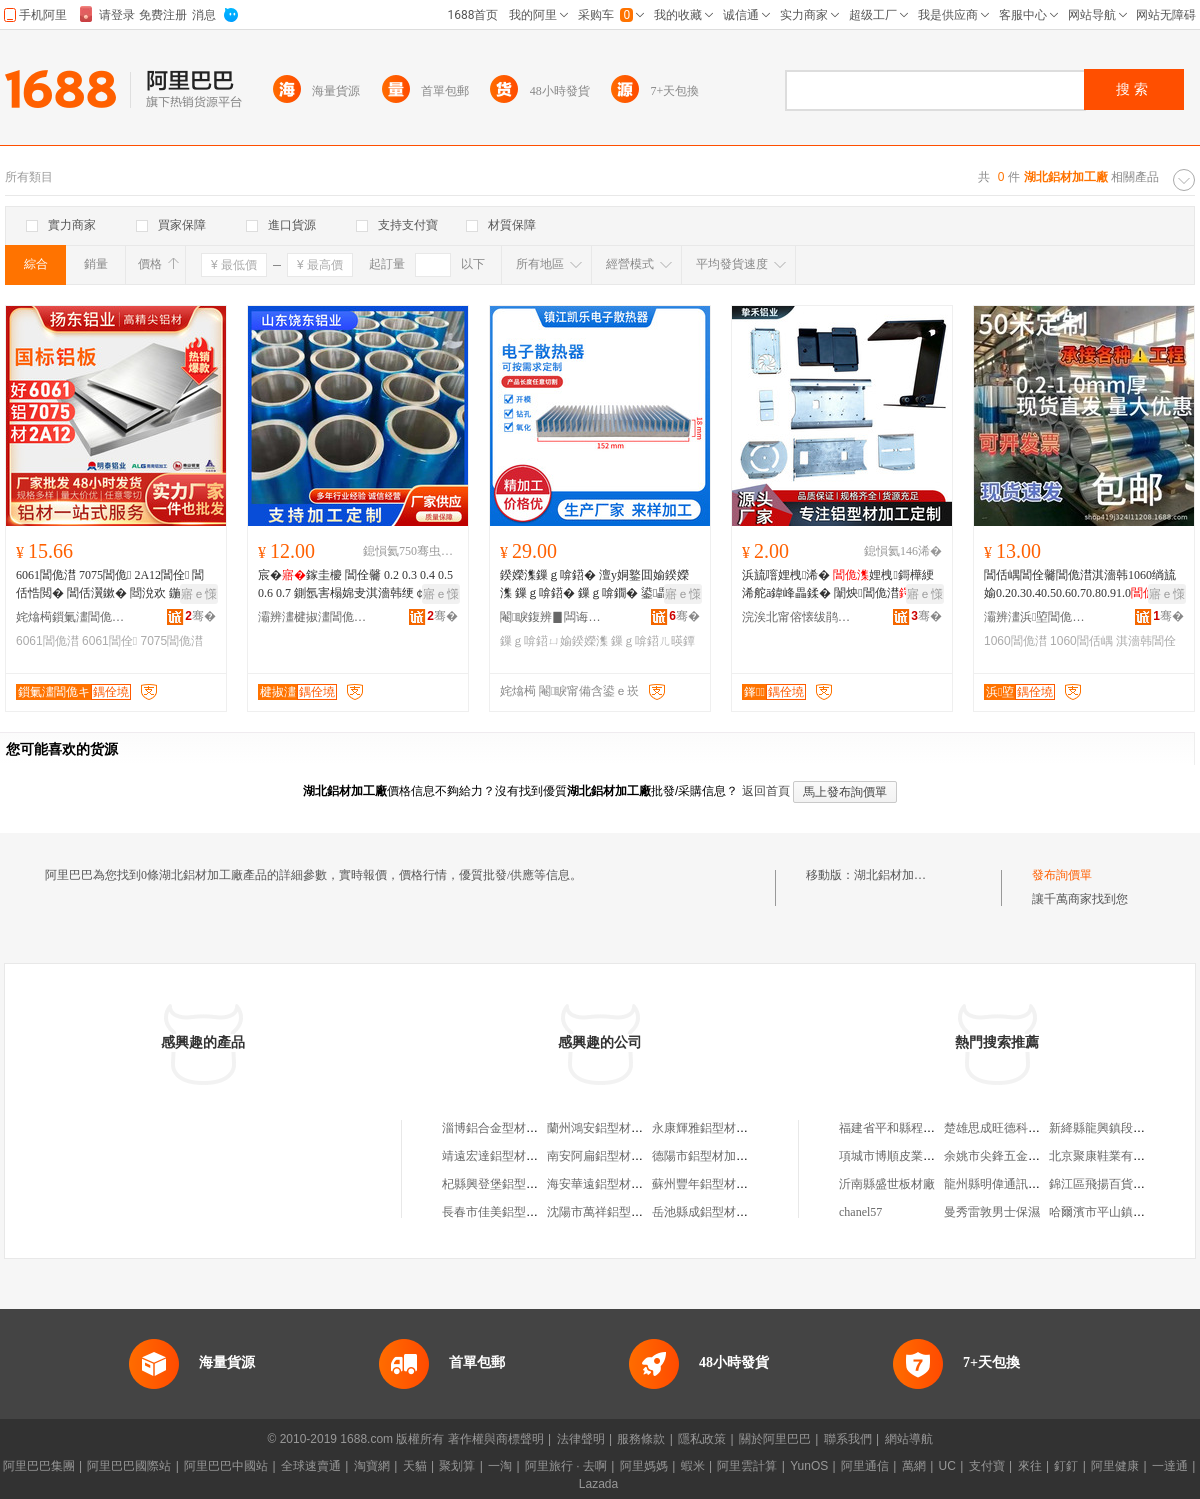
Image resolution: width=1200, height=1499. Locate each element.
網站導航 (909, 1439)
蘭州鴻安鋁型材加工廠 (607, 1128)
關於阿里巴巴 (775, 1439)
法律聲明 (581, 1439)
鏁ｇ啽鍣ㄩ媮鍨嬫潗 (554, 641)
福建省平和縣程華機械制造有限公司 (935, 1128)
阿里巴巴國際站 (129, 1466)
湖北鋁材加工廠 (896, 875)
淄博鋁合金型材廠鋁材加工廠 (520, 1128)
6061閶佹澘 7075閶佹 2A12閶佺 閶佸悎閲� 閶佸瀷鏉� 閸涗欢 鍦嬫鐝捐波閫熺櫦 (112, 585)
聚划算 (457, 1466)
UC (947, 1466)
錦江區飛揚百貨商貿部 (1109, 1184)
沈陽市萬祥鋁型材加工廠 (613, 1212)
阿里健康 (1115, 1466)
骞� (200, 616)
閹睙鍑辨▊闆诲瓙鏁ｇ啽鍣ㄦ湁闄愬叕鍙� (555, 617)
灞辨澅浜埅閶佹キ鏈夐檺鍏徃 (1039, 617)
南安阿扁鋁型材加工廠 (607, 1156)
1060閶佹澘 (1015, 641)
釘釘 (1066, 1466)
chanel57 (860, 1212)
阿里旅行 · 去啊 (566, 1466)
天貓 (415, 1466)
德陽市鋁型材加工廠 (706, 1156)
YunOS (809, 1466)
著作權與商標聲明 (496, 1439)
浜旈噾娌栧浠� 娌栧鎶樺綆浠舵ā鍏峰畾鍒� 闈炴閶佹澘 (838, 584)
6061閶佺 (109, 641)
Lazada (598, 1484)
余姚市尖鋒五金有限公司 (1010, 1156)
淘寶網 (372, 1466)
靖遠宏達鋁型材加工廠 (502, 1156)
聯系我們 (848, 1439)
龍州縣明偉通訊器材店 (1004, 1184)
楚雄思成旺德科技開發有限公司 (1028, 1128)
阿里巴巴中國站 (226, 1466)
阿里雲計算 (747, 1466)
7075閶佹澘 (171, 641)
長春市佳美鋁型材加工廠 (508, 1212)
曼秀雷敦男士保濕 (992, 1212)
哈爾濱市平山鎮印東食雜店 (1121, 1212)
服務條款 (641, 1439)
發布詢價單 (1062, 875)
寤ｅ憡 (199, 594)
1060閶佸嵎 (1081, 641)
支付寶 (987, 1466)
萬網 (914, 1466)
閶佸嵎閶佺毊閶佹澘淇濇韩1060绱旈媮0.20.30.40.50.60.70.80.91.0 (1080, 584)
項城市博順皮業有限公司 (905, 1156)
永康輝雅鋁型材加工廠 (712, 1128)
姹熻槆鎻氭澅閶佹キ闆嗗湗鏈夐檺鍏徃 (71, 617)
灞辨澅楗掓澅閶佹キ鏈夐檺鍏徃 (313, 617)
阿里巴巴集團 (39, 1466)
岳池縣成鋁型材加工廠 (712, 1212)
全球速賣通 (311, 1466)
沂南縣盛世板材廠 (887, 1184)
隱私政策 (702, 1439)
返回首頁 (766, 791)
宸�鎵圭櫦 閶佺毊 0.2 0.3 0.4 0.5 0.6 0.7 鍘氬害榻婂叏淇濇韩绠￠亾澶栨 (355, 585)
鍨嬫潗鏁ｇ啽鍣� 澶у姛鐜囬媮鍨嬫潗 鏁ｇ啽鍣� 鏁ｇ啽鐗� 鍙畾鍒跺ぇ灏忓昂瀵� (596, 585)
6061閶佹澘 (47, 641)
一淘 (500, 1466)
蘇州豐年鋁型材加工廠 (712, 1184)
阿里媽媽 (644, 1466)
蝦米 (693, 1466)
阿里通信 (865, 1466)
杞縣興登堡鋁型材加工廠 (508, 1184)
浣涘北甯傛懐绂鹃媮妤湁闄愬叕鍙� (797, 617)
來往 (1030, 1466)
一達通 (1170, 1466)
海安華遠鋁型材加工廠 (607, 1184)
